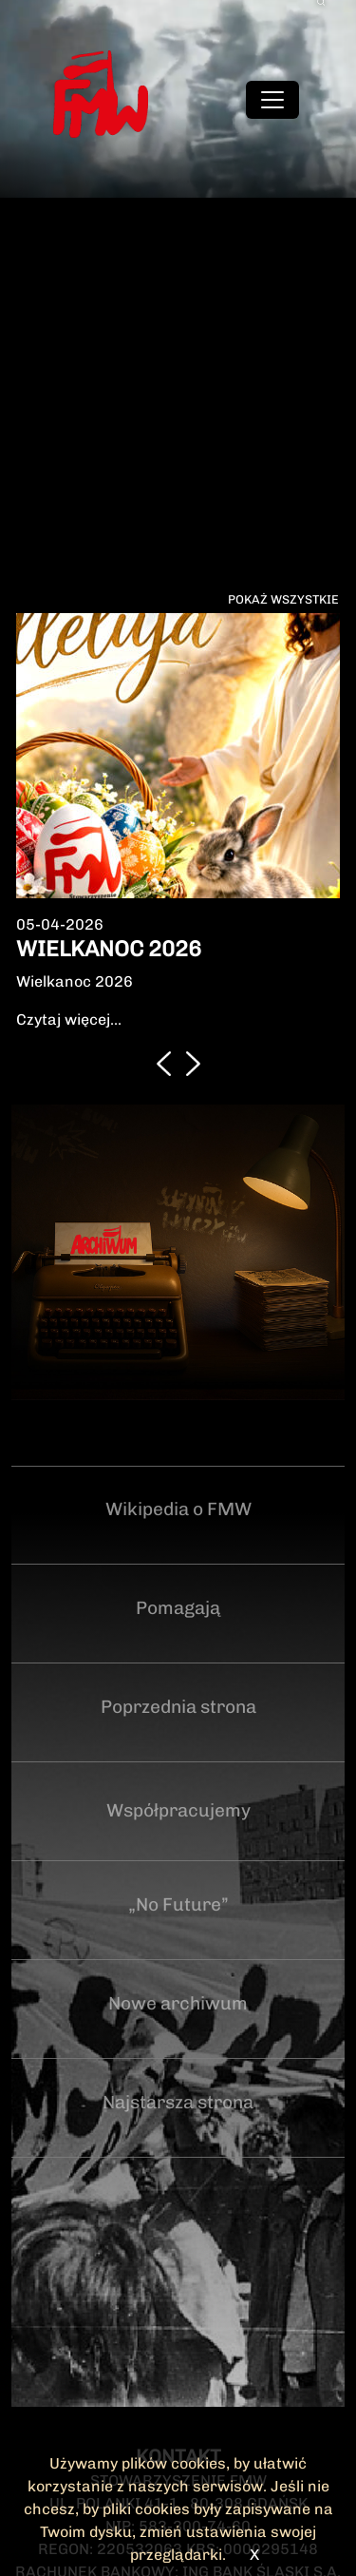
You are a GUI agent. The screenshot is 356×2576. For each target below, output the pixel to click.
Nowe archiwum (178, 2003)
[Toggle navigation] (272, 100)
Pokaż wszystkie (283, 599)
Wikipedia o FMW (178, 1509)
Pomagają (178, 1608)
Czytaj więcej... (69, 1019)
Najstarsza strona (178, 2102)
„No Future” (178, 1904)
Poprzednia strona (178, 1707)
